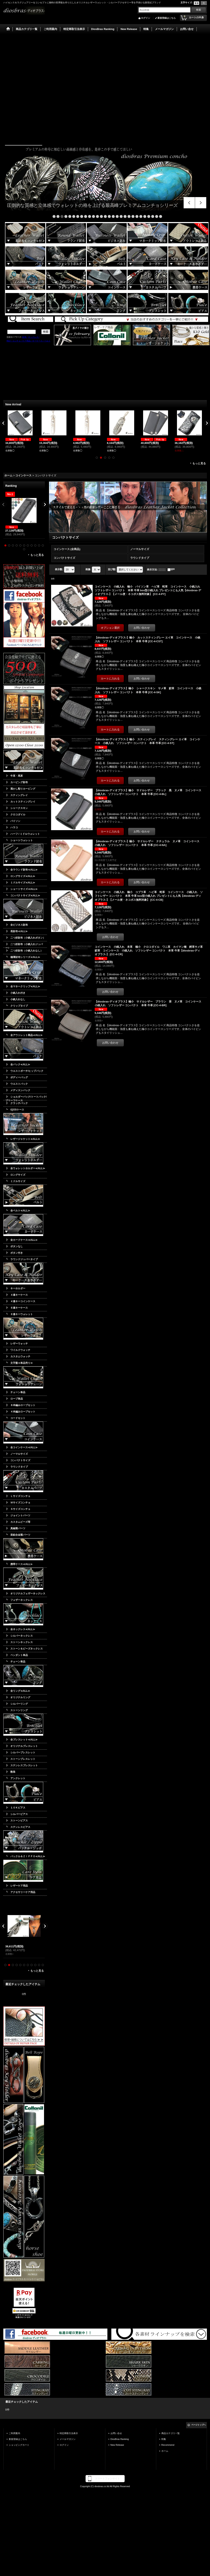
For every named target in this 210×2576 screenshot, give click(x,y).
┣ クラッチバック (16, 1103)
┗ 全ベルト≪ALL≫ (17, 1210)
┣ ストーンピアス (16, 1820)
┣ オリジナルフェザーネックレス (25, 1593)
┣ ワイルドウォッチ (17, 1350)
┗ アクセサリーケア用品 (20, 1892)
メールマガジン (68, 2439)
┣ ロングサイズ (15, 1174)
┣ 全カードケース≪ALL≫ (21, 1239)
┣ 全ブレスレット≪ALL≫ (21, 1739)
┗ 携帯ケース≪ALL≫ (19, 1564)
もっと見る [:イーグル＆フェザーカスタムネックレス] (37, 1970)
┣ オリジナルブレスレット (21, 1746)
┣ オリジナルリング (17, 1697)
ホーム (164, 2451)
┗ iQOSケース (14, 1109)
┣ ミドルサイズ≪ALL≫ (20, 882)
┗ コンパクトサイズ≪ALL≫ (22, 895)
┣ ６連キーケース (16, 1307)
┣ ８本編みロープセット (20, 1405)
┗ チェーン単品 (15, 1661)
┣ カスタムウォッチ (17, 1356)
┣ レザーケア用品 (16, 1885)
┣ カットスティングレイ (20, 801)
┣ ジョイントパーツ (17, 1515)
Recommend (167, 2445)
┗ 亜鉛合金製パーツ (17, 1534)
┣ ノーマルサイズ (16, 1453)
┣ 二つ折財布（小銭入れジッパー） (24, 944)
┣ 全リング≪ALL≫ (17, 1690)
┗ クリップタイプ (16, 1005)
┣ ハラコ (11, 827)
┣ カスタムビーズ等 (17, 1521)
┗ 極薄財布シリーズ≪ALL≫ (22, 957)
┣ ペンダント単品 (16, 1655)
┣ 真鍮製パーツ (15, 1528)
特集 (163, 2439)
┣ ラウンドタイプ (16, 1466)
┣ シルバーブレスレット (20, 1752)
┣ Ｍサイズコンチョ (17, 1502)
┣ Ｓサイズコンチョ (17, 1509)
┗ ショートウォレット (19, 840)
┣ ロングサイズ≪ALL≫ (20, 876)
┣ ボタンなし (14, 1246)
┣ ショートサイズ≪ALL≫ (21, 889)
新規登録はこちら (166, 18)
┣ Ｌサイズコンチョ (17, 1496)
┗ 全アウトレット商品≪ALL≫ (24, 1035)
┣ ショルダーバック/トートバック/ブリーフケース (26, 1097)
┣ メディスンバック (17, 1090)
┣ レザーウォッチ (16, 1343)
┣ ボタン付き (14, 1252)
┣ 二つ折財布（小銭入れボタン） (25, 937)
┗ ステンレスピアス (17, 1827)
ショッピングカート (19, 2445)
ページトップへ (198, 2425)
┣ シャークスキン (16, 808)
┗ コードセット (15, 1418)
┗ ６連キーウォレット (19, 1314)
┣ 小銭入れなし (15, 999)
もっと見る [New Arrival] (199, 463)
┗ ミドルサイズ (15, 1181)
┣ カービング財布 (16, 782)
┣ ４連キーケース (16, 1294)
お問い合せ (116, 2433)
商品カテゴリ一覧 (170, 2433)
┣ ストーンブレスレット (20, 1758)
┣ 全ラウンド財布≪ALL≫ (21, 869)
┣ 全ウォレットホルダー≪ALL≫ (25, 1168)
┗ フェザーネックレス (19, 1600)
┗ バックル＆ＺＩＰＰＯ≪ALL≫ (25, 1856)
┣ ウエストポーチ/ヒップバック (24, 1070)
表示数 (59, 569)
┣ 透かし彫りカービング (20, 788)
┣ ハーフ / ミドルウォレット (22, 833)
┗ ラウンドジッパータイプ (21, 1259)
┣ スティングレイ (16, 795)
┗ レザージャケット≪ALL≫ (22, 1139)
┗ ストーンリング (16, 1710)
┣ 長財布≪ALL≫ (16, 931)
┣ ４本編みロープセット (20, 1411)
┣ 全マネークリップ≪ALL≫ (22, 986)
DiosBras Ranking (120, 2439)
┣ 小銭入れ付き (15, 992)
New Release (117, 2445)
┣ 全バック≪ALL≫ (17, 1064)
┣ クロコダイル (15, 814)
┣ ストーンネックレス (19, 1642)
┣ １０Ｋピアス (15, 1807)
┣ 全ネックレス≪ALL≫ (20, 1629)
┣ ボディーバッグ (16, 1077)
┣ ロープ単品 (14, 1398)
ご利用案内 (14, 2433)
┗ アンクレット (15, 1778)
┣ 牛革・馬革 (14, 775)
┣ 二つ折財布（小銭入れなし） (24, 950)
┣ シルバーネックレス (19, 1635)
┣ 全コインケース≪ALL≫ (21, 1447)
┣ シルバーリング (16, 1703)
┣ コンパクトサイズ (17, 1460)
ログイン (145, 18)
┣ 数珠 (10, 1771)
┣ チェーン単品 (15, 1392)
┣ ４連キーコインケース (20, 1301)
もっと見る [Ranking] (37, 554)
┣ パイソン (12, 821)
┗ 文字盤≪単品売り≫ (19, 1362)
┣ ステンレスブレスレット (21, 1765)
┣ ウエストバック (16, 1083)
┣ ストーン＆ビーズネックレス (24, 1648)
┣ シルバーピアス (16, 1814)
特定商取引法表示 (69, 2433)
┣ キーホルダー (15, 1288)
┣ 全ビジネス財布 (16, 924)
